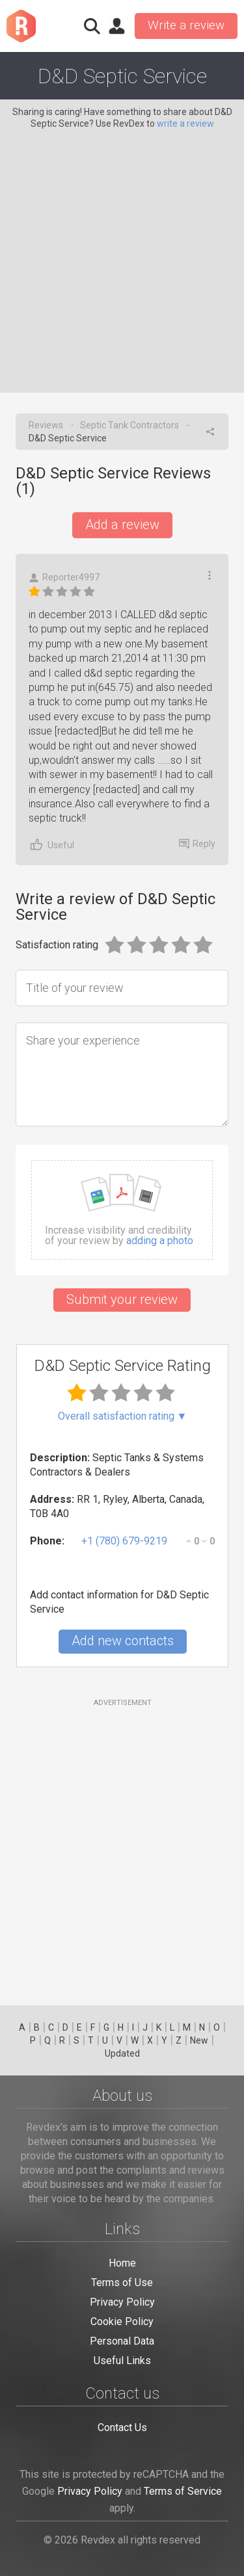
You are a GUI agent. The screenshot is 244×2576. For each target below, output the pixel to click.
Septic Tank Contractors (129, 425)
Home (122, 2263)
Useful (51, 844)
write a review (185, 123)
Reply (197, 844)
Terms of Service (183, 2491)
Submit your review (122, 1299)
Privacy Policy (122, 2302)
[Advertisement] (122, 258)
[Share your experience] (122, 1074)
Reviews (46, 425)
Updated (122, 2053)
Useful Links (122, 2360)
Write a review (186, 25)
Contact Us (122, 2427)
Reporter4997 (64, 577)
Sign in (116, 26)
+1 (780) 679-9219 (124, 1541)
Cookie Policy (122, 2321)
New (199, 2040)
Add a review (122, 524)
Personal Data (122, 2341)
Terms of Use (122, 2282)
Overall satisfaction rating (122, 1416)
